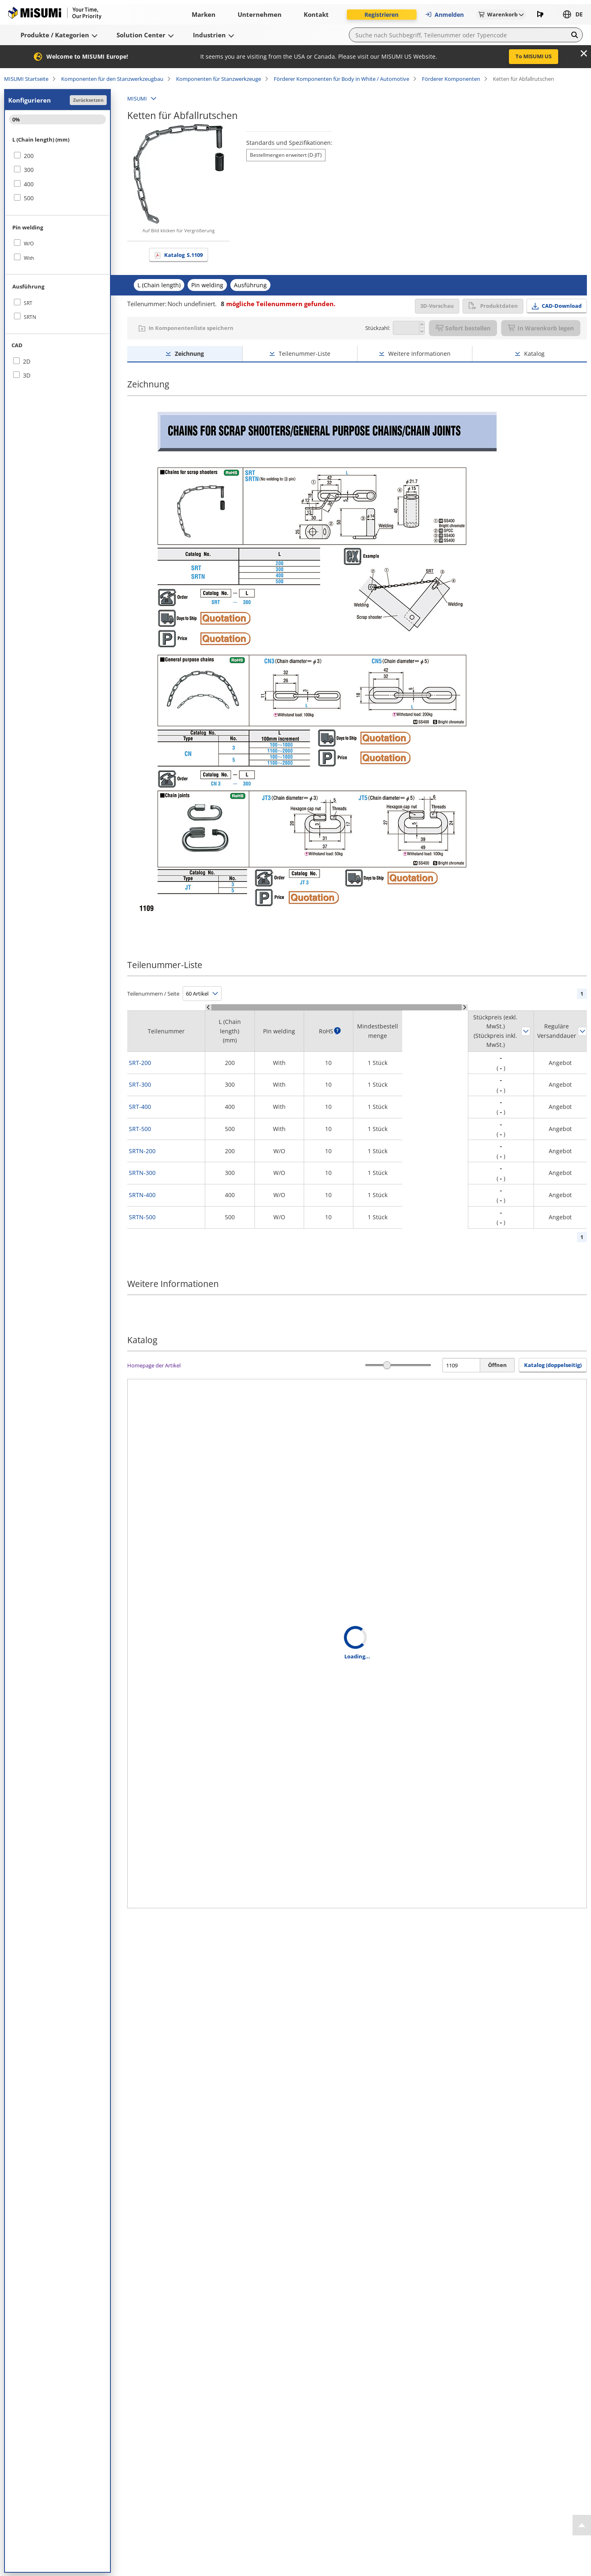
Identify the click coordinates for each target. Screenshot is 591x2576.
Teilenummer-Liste (304, 353)
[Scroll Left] (208, 1007)
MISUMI (137, 98)
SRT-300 (140, 1084)
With (29, 257)
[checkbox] (57, 156)
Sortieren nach (525, 1031)
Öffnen (497, 1365)
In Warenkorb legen (541, 328)
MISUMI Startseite (26, 78)
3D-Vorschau (437, 305)
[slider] (387, 1365)
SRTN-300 (142, 1173)
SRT (28, 303)
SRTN (30, 317)
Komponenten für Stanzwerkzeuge (218, 78)
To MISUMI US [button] (533, 56)
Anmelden (444, 14)
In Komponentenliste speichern (191, 328)
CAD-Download (562, 305)
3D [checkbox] (26, 375)
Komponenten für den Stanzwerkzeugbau (112, 78)
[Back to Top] (582, 2525)
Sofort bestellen (462, 328)
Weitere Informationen (419, 353)
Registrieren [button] (381, 14)
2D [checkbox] (26, 361)
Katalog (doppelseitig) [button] (553, 1365)
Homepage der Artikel (154, 1365)
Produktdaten (493, 305)
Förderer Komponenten (451, 78)
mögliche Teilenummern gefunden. (278, 304)
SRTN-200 (142, 1151)
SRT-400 (140, 1107)
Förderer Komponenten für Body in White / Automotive (341, 78)
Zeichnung (189, 353)
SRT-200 (140, 1063)
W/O (29, 243)
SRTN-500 (142, 1217)
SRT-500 (140, 1129)
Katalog (183, 255)
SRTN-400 (142, 1195)
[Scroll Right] (465, 1007)
